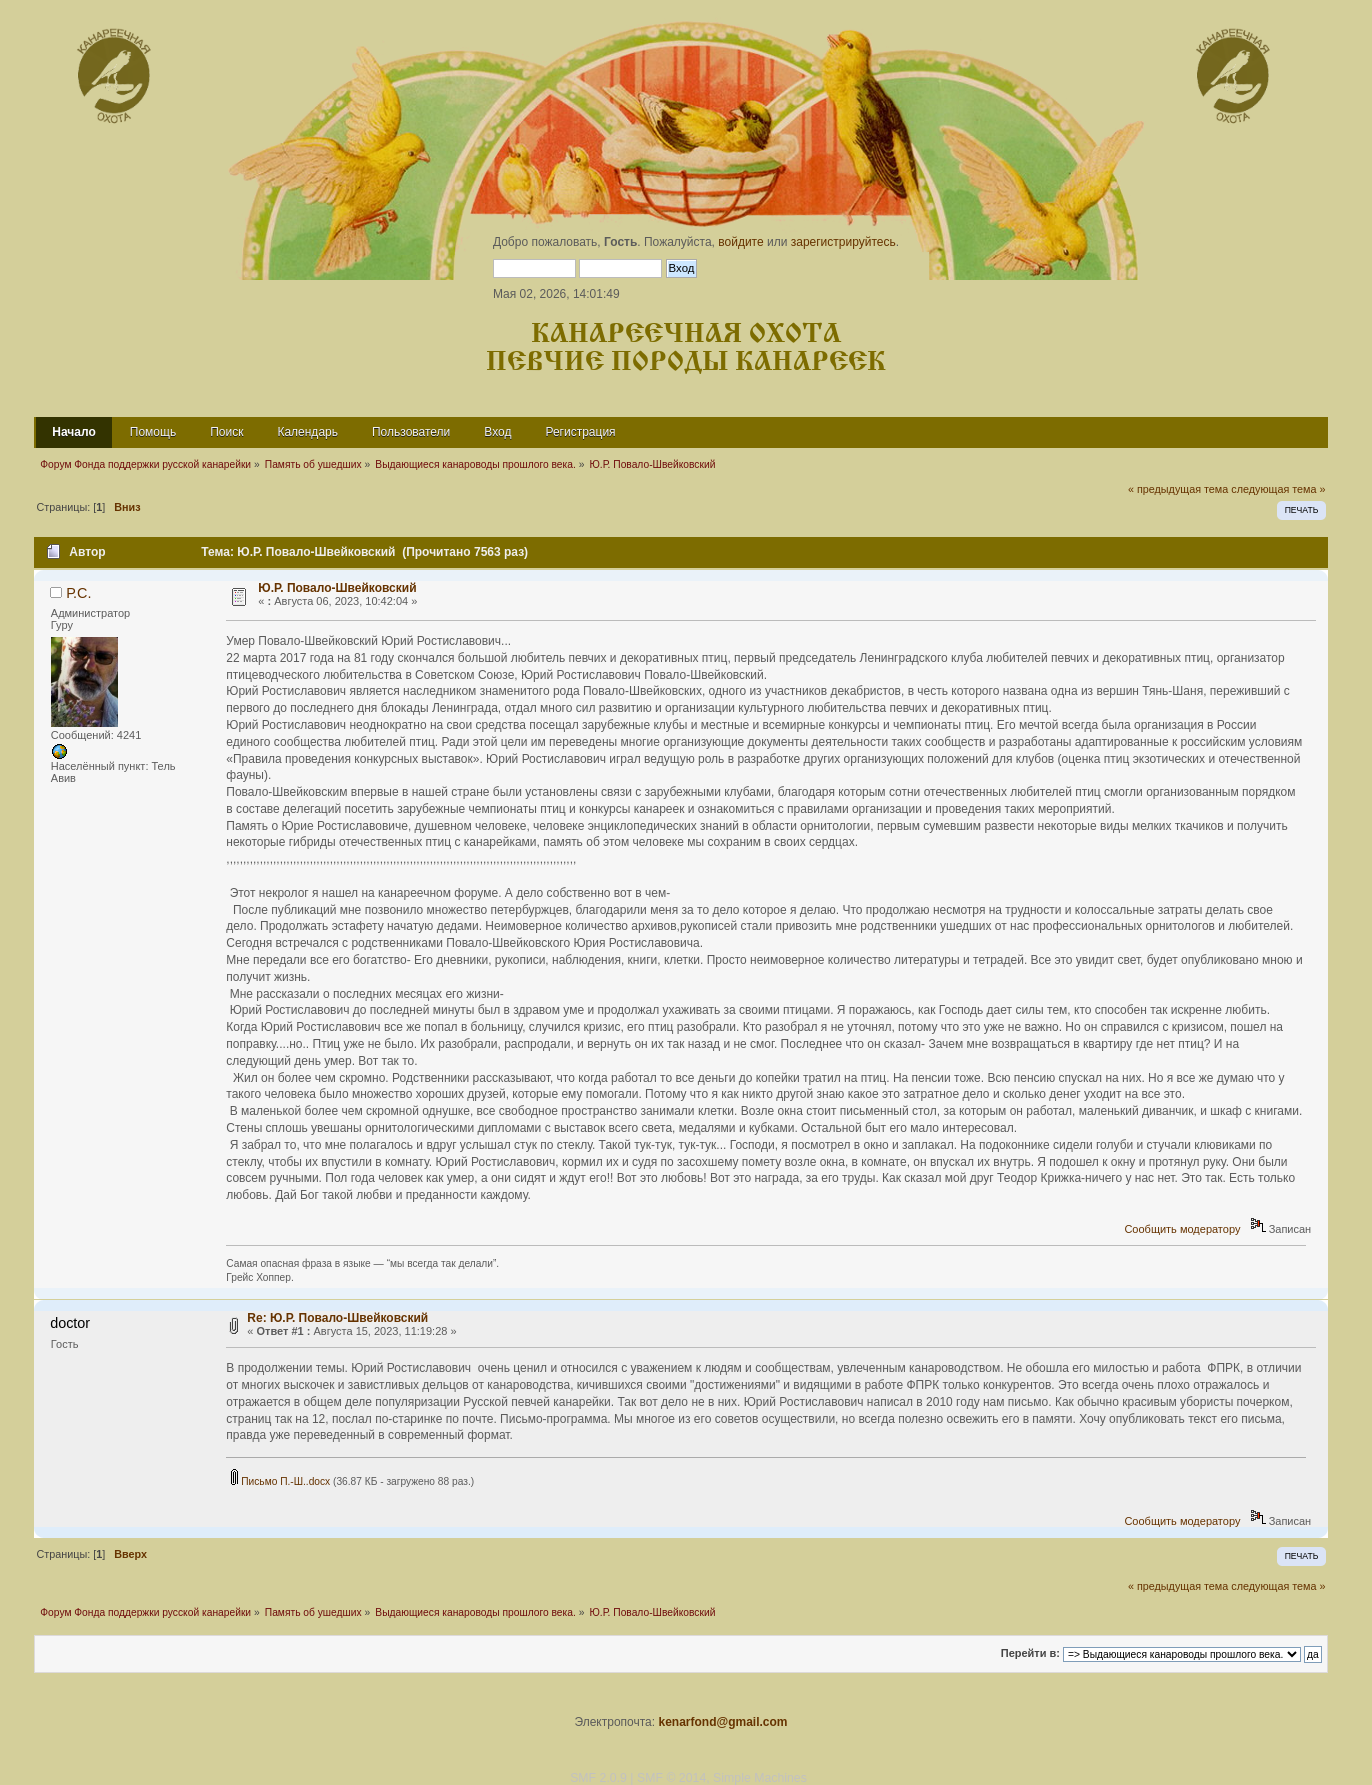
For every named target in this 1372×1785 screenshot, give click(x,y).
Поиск (226, 432)
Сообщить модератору (1182, 1229)
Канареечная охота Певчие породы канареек (686, 348)
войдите (740, 242)
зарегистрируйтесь (843, 242)
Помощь (153, 432)
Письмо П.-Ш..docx (280, 1481)
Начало (73, 432)
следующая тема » (1278, 489)
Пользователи (411, 432)
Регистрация (580, 432)
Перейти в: (1030, 1654)
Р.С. (78, 593)
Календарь (307, 432)
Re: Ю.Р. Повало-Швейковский (337, 1318)
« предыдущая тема (1178, 489)
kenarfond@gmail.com (722, 1722)
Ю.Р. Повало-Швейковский (337, 588)
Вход (497, 432)
